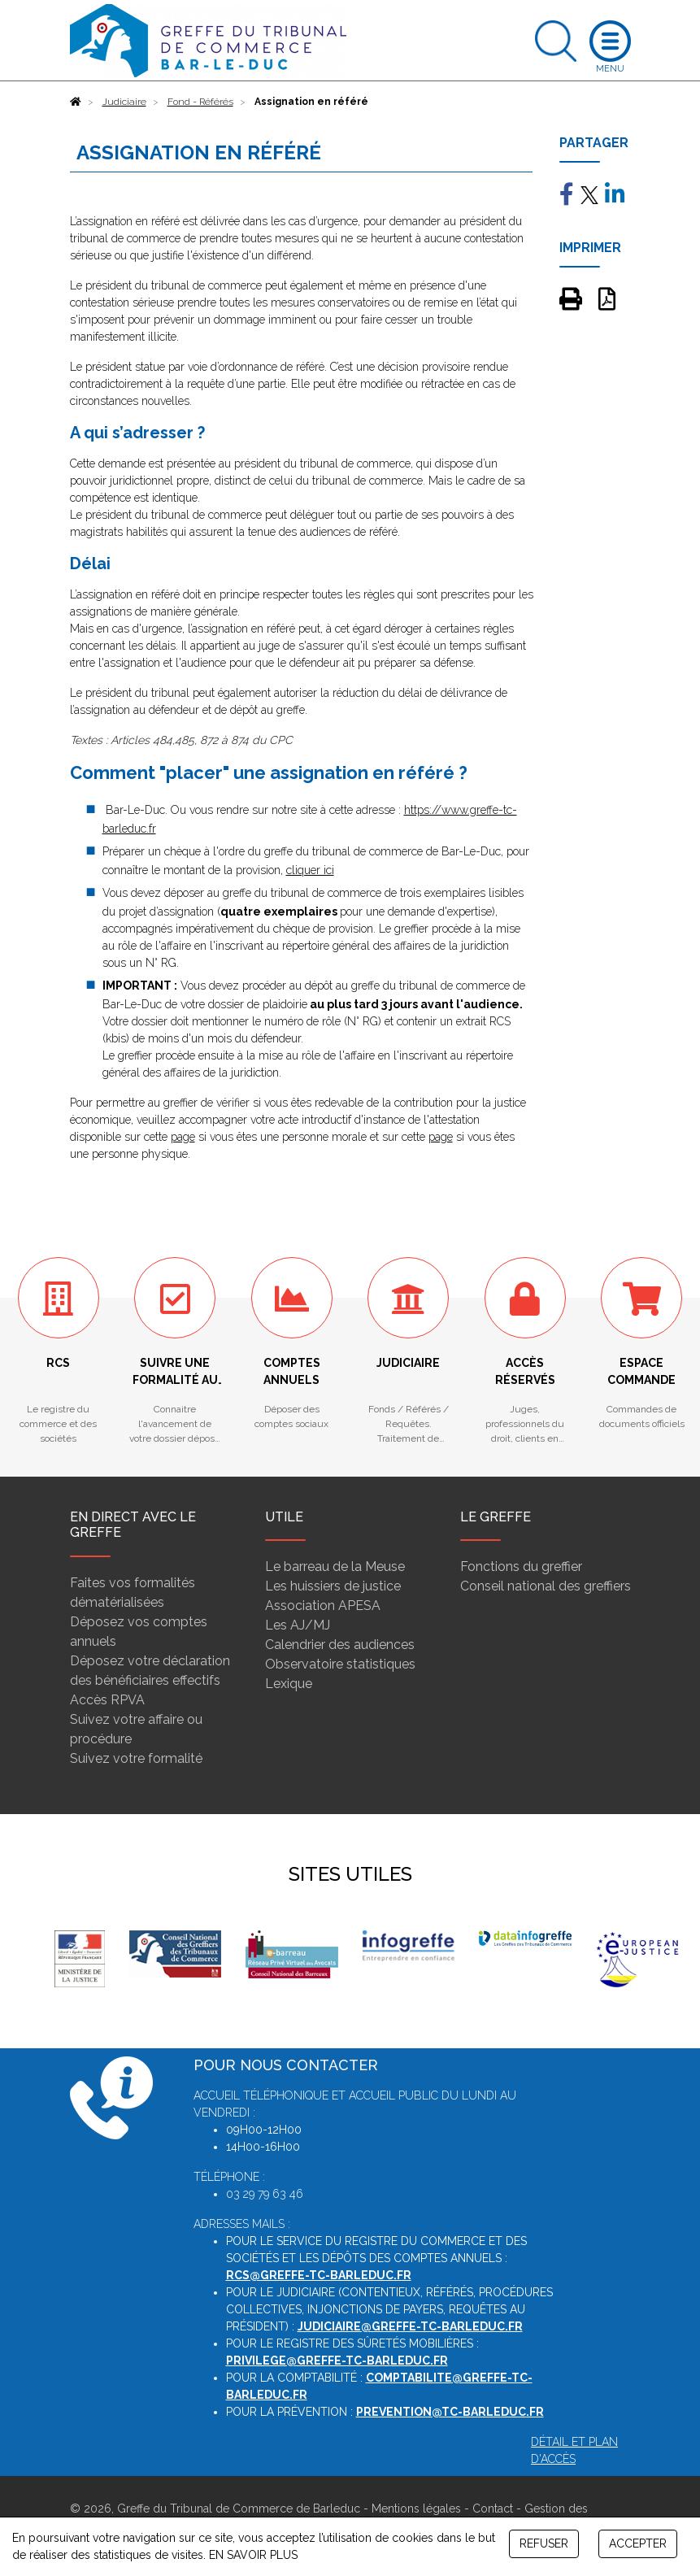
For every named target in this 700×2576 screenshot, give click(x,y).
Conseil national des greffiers (545, 1586)
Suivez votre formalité (136, 1758)
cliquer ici (310, 870)
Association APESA (322, 1605)
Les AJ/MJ (297, 1625)
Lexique (288, 1683)
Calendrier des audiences (340, 1644)
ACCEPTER (638, 2543)
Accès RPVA (107, 1700)
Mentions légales (416, 2508)
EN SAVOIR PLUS (253, 2554)
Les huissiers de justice (333, 1586)
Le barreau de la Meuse (335, 1566)
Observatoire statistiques (340, 1664)
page (183, 1136)
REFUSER (544, 2543)
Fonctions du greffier (521, 1566)
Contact (492, 2508)
